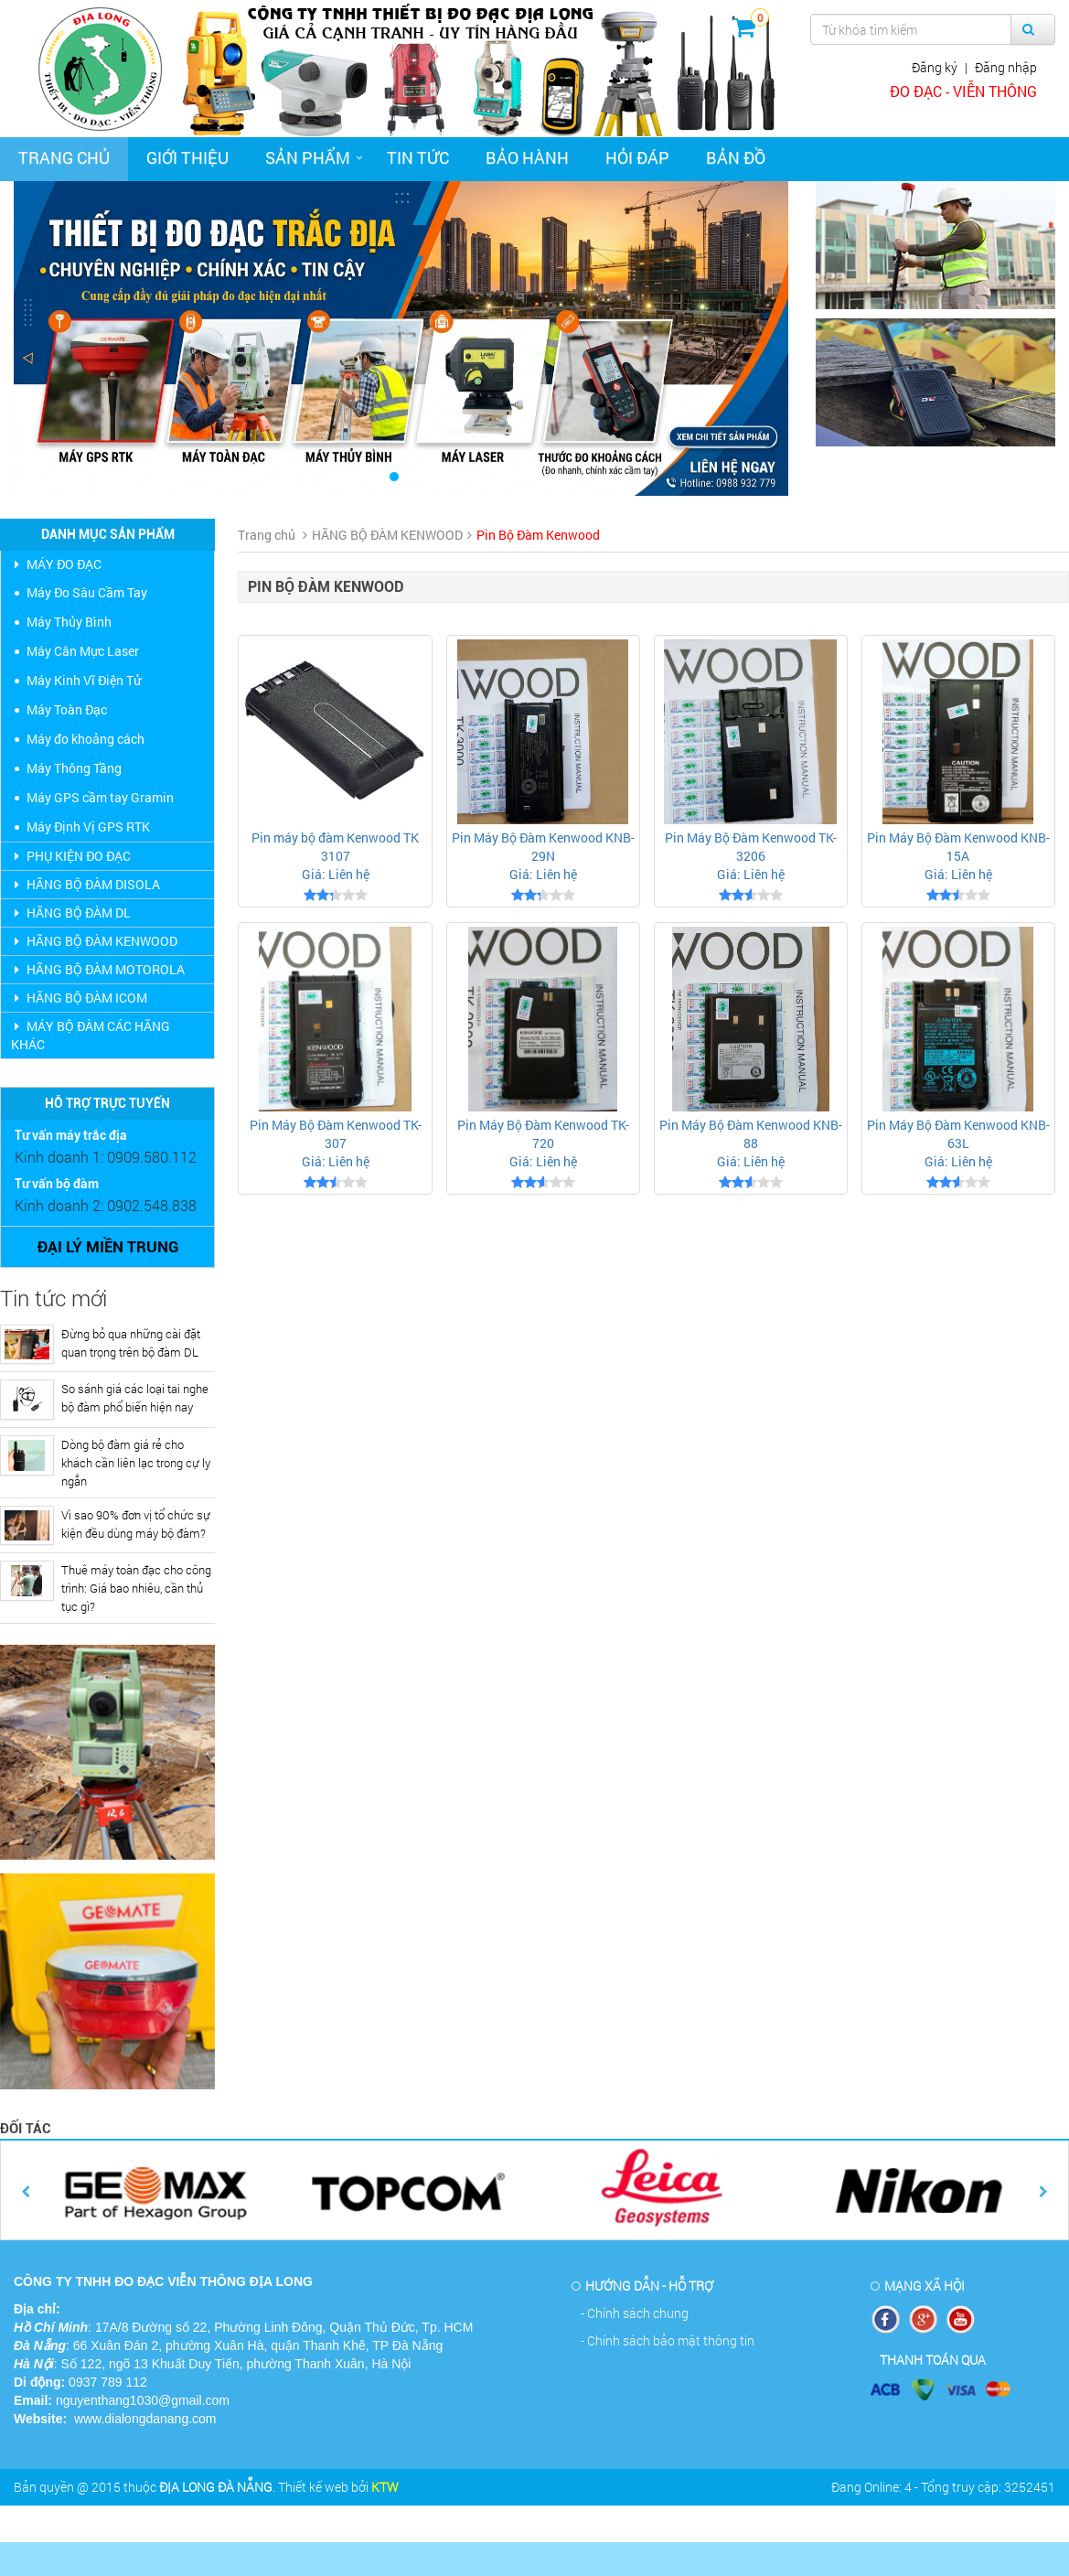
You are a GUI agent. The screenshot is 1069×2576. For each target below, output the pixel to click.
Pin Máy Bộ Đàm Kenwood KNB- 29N (543, 846)
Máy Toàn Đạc (67, 709)
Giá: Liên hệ (335, 874)
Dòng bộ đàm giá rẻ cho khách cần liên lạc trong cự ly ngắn (135, 1462)
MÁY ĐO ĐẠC (56, 564)
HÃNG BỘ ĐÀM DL (71, 912)
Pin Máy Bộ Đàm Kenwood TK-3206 (751, 846)
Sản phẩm (307, 157)
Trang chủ (64, 157)
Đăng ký (934, 67)
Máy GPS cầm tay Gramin (100, 797)
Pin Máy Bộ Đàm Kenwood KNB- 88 (750, 1134)
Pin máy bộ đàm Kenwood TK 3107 (335, 846)
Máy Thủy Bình (69, 621)
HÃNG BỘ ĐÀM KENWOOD (94, 941)
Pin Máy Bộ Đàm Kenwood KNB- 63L (958, 1134)
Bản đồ (735, 157)
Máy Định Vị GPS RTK (88, 826)
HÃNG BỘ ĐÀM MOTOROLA (98, 969)
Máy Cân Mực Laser (83, 651)
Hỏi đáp (637, 157)
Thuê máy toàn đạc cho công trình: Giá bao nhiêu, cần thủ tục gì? (136, 1588)
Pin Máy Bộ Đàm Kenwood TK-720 (543, 1134)
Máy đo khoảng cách (85, 738)
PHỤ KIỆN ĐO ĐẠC (71, 855)
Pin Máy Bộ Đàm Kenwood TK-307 (336, 1134)
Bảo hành (527, 157)
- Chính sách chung (635, 2313)
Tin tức (418, 157)
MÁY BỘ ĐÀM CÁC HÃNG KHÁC (90, 1035)
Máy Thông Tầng (74, 768)
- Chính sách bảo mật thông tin (667, 2340)
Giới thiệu (187, 157)
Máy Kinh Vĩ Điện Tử (84, 680)
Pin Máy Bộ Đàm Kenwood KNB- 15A (958, 846)
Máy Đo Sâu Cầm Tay (87, 592)
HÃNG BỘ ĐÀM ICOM (79, 997)
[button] (72, 338)
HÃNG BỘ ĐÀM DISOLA (85, 884)
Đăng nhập (1006, 67)
